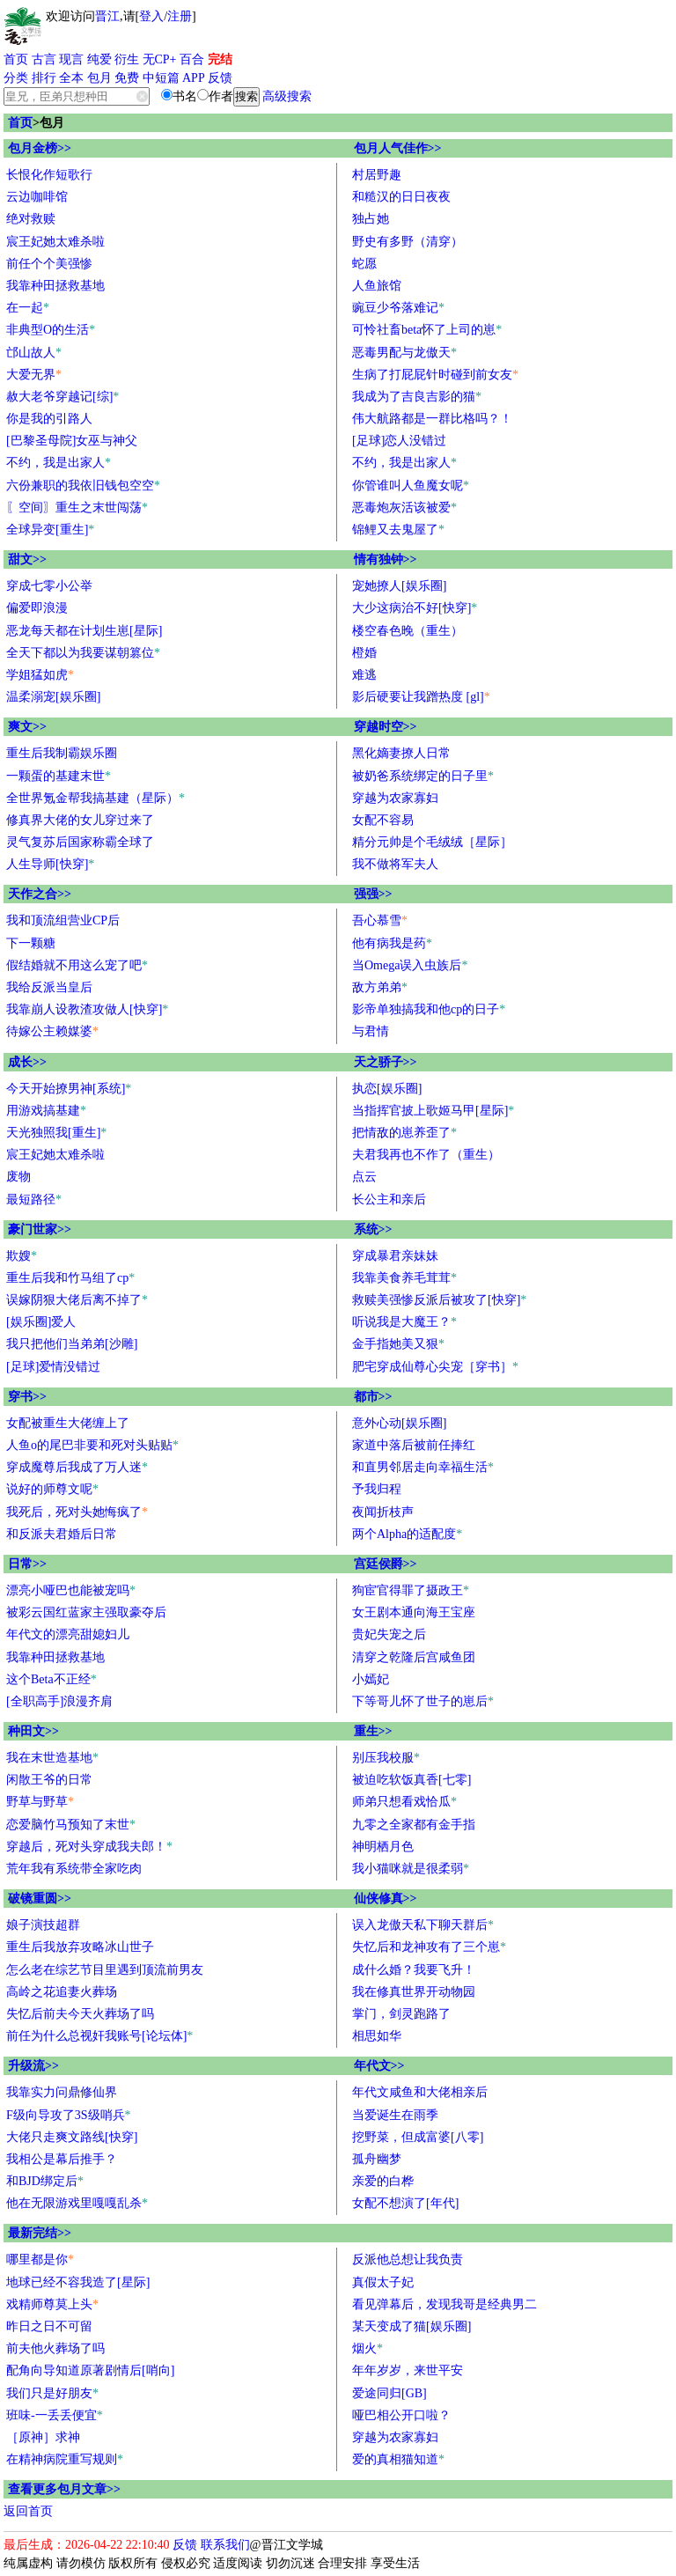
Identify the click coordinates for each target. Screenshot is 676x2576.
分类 (16, 78)
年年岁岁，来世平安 (407, 2370)
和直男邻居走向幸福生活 (420, 1467)
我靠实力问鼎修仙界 (61, 2092)
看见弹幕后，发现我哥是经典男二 (444, 2304)
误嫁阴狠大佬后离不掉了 (74, 1299)
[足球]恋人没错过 (399, 440)
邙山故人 (30, 352)
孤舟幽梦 (376, 2159)
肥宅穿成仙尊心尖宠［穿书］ (432, 1366)
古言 (44, 59)
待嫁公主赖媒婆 (49, 1031)
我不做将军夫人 (395, 864)
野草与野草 (37, 1801)
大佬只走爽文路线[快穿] (71, 2137)
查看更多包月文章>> (64, 2489)
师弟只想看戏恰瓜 (401, 1801)
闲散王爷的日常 (49, 1779)
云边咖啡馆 (37, 196)
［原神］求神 (43, 2437)
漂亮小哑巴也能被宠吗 (67, 1590)
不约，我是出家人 (55, 462)
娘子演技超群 (43, 1925)
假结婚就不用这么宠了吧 (74, 965)
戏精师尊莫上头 (49, 2304)
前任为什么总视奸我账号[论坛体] (96, 2035)
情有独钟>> (385, 559)
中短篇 (161, 78)
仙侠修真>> (385, 1898)
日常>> (27, 1564)
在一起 (24, 307)
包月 (99, 78)
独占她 (370, 218)
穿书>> (27, 1396)
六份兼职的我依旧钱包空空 (80, 485)
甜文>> (27, 559)
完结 (220, 59)
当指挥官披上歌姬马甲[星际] (430, 1110)
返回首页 (28, 2511)
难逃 (364, 674)
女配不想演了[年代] (405, 2203)
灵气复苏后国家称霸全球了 (80, 842)
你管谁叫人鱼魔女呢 (407, 485)
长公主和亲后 (389, 1199)
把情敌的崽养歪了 (401, 1132)
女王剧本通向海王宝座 (413, 1612)
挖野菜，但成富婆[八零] (417, 2137)
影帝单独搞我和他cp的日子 (425, 1009)
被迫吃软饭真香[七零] (411, 1779)
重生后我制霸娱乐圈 (61, 753)
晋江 (107, 16)
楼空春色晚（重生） (407, 630)
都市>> (373, 1396)
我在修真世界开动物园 (413, 1991)
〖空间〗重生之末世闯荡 (74, 507)
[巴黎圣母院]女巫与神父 (71, 440)
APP (193, 78)
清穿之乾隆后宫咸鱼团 (413, 1657)
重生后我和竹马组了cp (67, 1277)
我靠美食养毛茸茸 (401, 1277)
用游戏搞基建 (43, 1110)
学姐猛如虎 (37, 674)
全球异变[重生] (47, 529)
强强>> (373, 894)
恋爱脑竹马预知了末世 (67, 1824)
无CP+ (160, 59)
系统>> (373, 1229)
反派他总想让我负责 (407, 2259)
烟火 (364, 2348)
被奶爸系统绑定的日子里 (420, 776)
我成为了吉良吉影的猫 (413, 396)
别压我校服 (383, 1757)
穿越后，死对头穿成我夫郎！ (86, 1846)
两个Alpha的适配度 (404, 1534)
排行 (44, 78)
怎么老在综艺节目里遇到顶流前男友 (104, 1969)
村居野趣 (376, 174)
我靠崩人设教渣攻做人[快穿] (84, 1009)
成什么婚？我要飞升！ (413, 1969)
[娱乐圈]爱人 (41, 1321)
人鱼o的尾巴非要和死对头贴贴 (89, 1445)
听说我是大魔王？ (401, 1321)
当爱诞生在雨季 (395, 2115)
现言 (71, 59)
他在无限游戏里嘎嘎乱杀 (74, 2203)
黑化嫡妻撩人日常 (401, 753)
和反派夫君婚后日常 (61, 1534)
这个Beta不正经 (48, 1679)
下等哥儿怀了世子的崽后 (420, 1701)
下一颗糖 (30, 943)
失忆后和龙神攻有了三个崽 (426, 1947)
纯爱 (99, 59)
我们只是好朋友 (49, 2393)
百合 (192, 59)
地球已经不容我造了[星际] (78, 2282)
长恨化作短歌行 (49, 174)
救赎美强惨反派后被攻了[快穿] (436, 1299)
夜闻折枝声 (383, 1512)
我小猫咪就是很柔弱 (407, 1868)
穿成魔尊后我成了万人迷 (74, 1467)
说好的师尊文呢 (49, 1489)
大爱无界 (30, 374)
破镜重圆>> (39, 1898)
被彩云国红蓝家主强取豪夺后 (86, 1612)
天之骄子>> (385, 1062)
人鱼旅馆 (376, 285)
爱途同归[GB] (389, 2393)
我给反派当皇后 (49, 987)
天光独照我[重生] (53, 1132)
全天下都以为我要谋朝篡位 (80, 652)
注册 (179, 16)
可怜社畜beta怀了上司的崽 (424, 329)
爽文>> (27, 726)
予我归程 (376, 1489)
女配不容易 (383, 820)
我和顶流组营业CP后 (63, 920)
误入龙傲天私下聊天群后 (420, 1925)
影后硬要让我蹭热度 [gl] (418, 696)
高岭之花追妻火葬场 (61, 1991)
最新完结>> (39, 2233)
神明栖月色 (383, 1846)
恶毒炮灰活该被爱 (401, 507)
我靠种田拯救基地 (55, 285)
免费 (126, 78)
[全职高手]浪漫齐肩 (59, 1701)
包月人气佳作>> (398, 148)
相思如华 (376, 2035)
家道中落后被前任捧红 (413, 1445)
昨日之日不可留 (49, 2326)
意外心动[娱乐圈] (399, 1423)
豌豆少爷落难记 (395, 307)
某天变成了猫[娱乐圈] (411, 2326)
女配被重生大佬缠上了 (67, 1423)
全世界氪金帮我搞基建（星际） (92, 798)
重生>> (373, 1731)
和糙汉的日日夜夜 (401, 196)
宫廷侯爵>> (385, 1564)
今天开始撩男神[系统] (65, 1088)
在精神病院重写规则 (61, 2459)
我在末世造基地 (49, 1757)
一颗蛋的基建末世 (55, 776)
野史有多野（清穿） (407, 241)
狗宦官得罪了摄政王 (407, 1590)
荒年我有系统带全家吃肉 (74, 1868)
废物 (18, 1176)
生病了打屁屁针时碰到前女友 (432, 374)
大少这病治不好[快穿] (411, 608)
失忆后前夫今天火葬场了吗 (80, 2013)
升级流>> (33, 2065)
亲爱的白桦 (383, 2181)
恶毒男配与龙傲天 (401, 352)
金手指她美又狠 (395, 1344)
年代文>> (379, 2065)
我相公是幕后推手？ (61, 2159)
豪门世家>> (39, 1229)
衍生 (126, 59)
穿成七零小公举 (49, 585)
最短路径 (30, 1199)
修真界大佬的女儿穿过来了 (80, 820)
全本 (71, 78)
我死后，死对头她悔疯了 (74, 1512)
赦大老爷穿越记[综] (59, 396)
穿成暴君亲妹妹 (395, 1255)
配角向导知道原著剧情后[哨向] (90, 2370)
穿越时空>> (385, 726)
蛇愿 (364, 263)
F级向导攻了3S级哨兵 (65, 2115)
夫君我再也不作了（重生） (426, 1154)
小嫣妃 (370, 1679)
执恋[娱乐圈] (387, 1088)
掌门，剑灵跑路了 (401, 2013)
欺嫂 (18, 1255)
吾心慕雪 (376, 920)
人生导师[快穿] (47, 864)
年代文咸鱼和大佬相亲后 (420, 2092)
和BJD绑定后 (41, 2181)
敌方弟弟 (376, 987)
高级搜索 (287, 96)
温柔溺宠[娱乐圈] (53, 696)
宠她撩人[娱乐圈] (399, 585)
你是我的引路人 (49, 418)
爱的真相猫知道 (395, 2459)
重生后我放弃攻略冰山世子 (80, 1947)
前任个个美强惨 (49, 263)
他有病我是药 (389, 943)
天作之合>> (39, 894)
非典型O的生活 (47, 329)
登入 (151, 16)
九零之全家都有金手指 (413, 1824)
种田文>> (33, 1731)
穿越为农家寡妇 (395, 798)
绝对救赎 (30, 218)
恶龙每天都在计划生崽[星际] (84, 630)
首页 (16, 59)
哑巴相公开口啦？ (401, 2415)
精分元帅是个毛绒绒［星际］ (432, 842)
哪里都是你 (37, 2259)
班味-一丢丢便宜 (51, 2415)
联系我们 (225, 2544)
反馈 (220, 78)
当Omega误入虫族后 (406, 965)
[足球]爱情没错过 (53, 1366)
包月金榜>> (39, 148)
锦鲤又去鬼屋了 (395, 529)
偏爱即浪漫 (37, 608)
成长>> (27, 1062)
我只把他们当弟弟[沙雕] (71, 1344)
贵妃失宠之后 (389, 1634)
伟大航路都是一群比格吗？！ (432, 418)
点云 (364, 1176)
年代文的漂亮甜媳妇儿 (67, 1634)
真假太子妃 (383, 2282)
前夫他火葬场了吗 (55, 2348)
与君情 (370, 1031)
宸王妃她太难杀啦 (55, 241)
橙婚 (364, 652)
